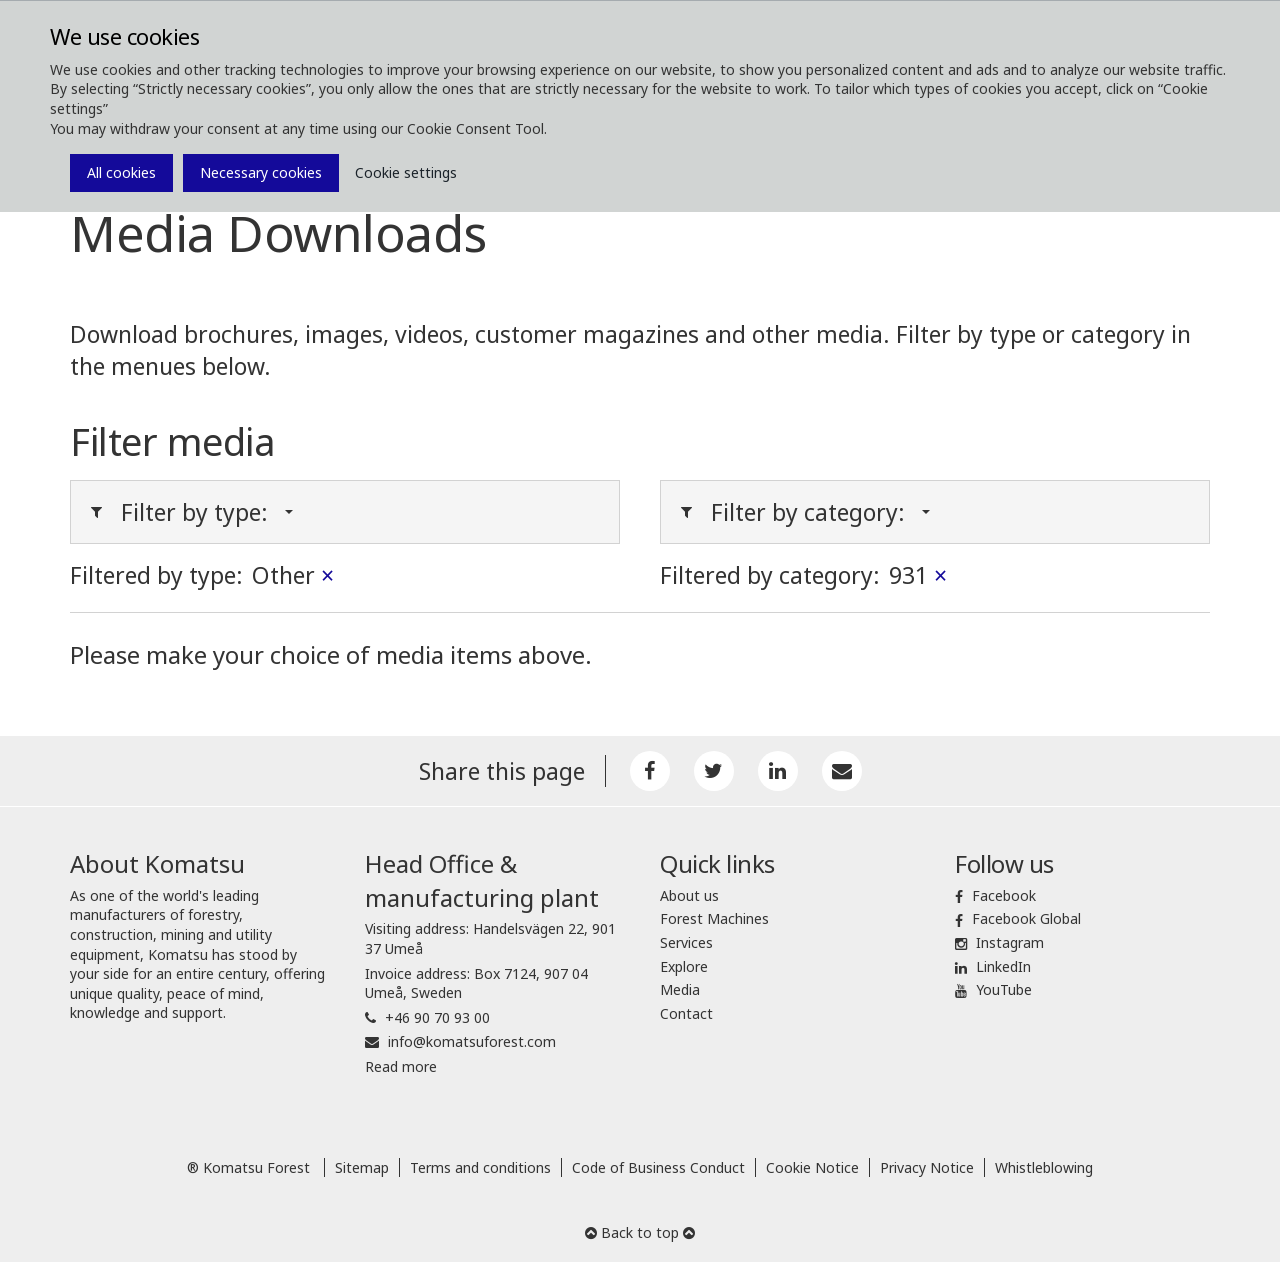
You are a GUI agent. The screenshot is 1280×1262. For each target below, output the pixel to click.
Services (686, 942)
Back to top (640, 1232)
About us (689, 895)
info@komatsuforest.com (472, 1041)
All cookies (121, 172)
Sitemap (362, 1167)
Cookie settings (406, 172)
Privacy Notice (927, 1167)
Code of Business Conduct (658, 1167)
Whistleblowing (1044, 1167)
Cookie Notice (812, 1167)
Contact (686, 1013)
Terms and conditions (480, 1167)
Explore (684, 966)
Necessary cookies (261, 172)
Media (680, 989)
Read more (401, 1066)
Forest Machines (714, 918)
